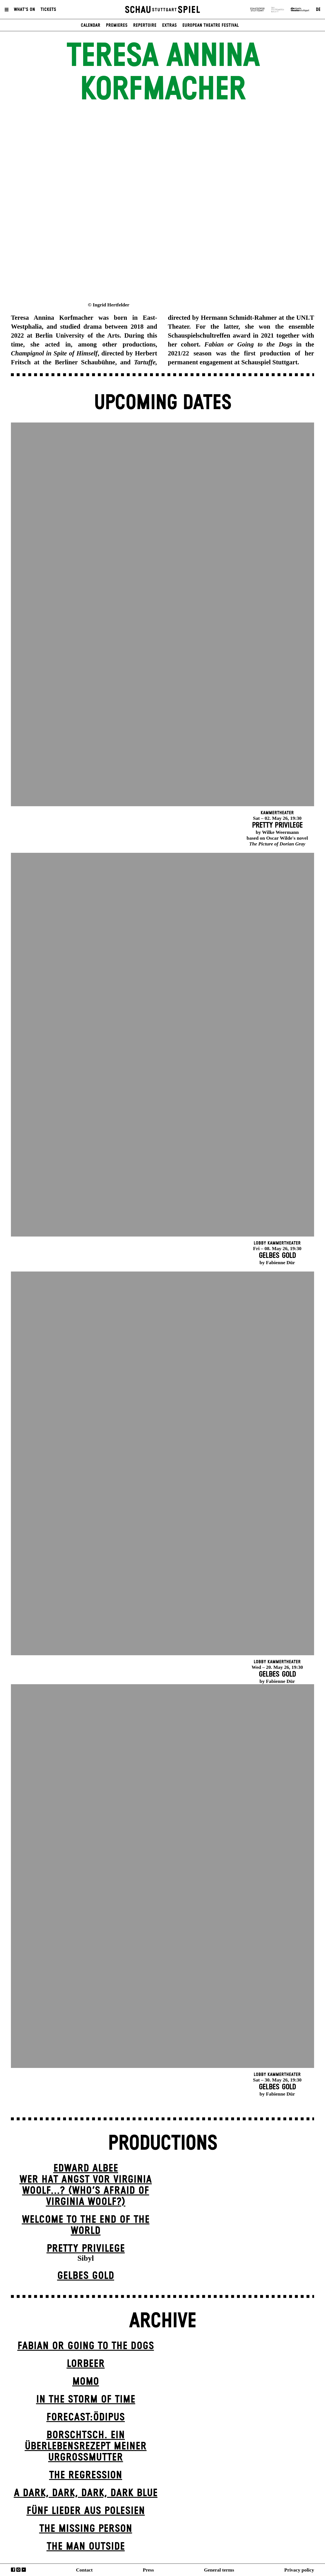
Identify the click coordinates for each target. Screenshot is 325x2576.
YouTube (24, 2570)
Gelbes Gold (85, 2275)
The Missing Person (85, 2528)
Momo (85, 2381)
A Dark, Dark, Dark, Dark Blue (86, 2493)
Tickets (48, 9)
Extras (169, 25)
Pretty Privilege (86, 2248)
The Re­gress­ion (85, 2475)
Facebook (13, 2570)
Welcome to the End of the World (86, 2225)
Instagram (18, 2570)
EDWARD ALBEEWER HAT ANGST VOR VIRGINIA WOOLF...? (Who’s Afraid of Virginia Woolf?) (85, 2185)
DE (318, 9)
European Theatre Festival (210, 25)
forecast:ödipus (85, 2417)
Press (148, 2570)
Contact (84, 2570)
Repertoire (144, 25)
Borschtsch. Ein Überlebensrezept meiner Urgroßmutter (86, 2446)
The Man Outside (86, 2546)
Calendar (90, 25)
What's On (24, 9)
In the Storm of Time (85, 2399)
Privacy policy (299, 2570)
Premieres (117, 25)
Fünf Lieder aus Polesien (86, 2511)
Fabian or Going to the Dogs (85, 2346)
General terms (219, 2570)
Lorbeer (86, 2364)
